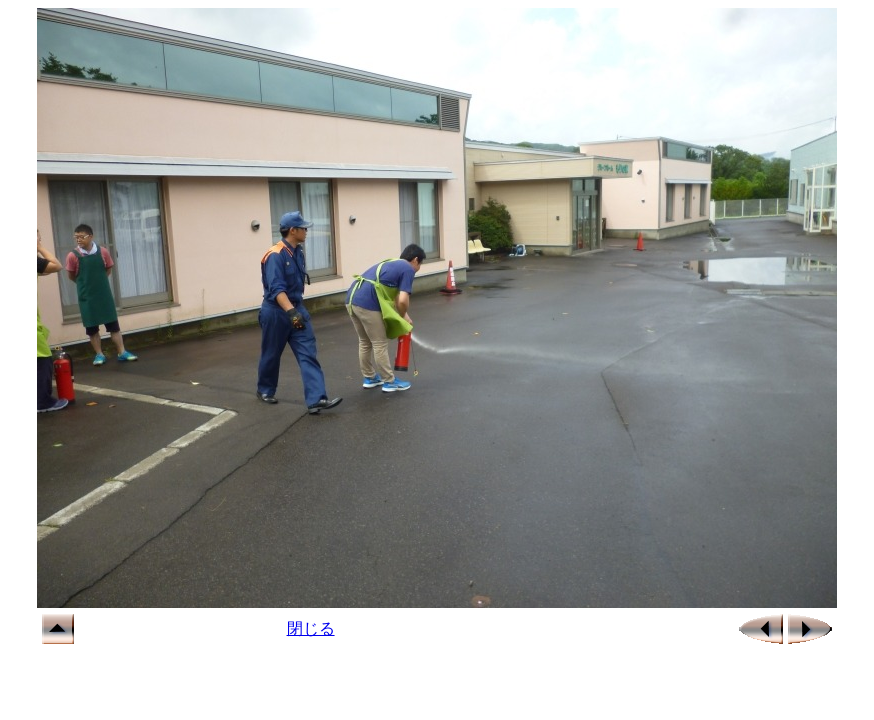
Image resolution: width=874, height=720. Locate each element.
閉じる (311, 628)
